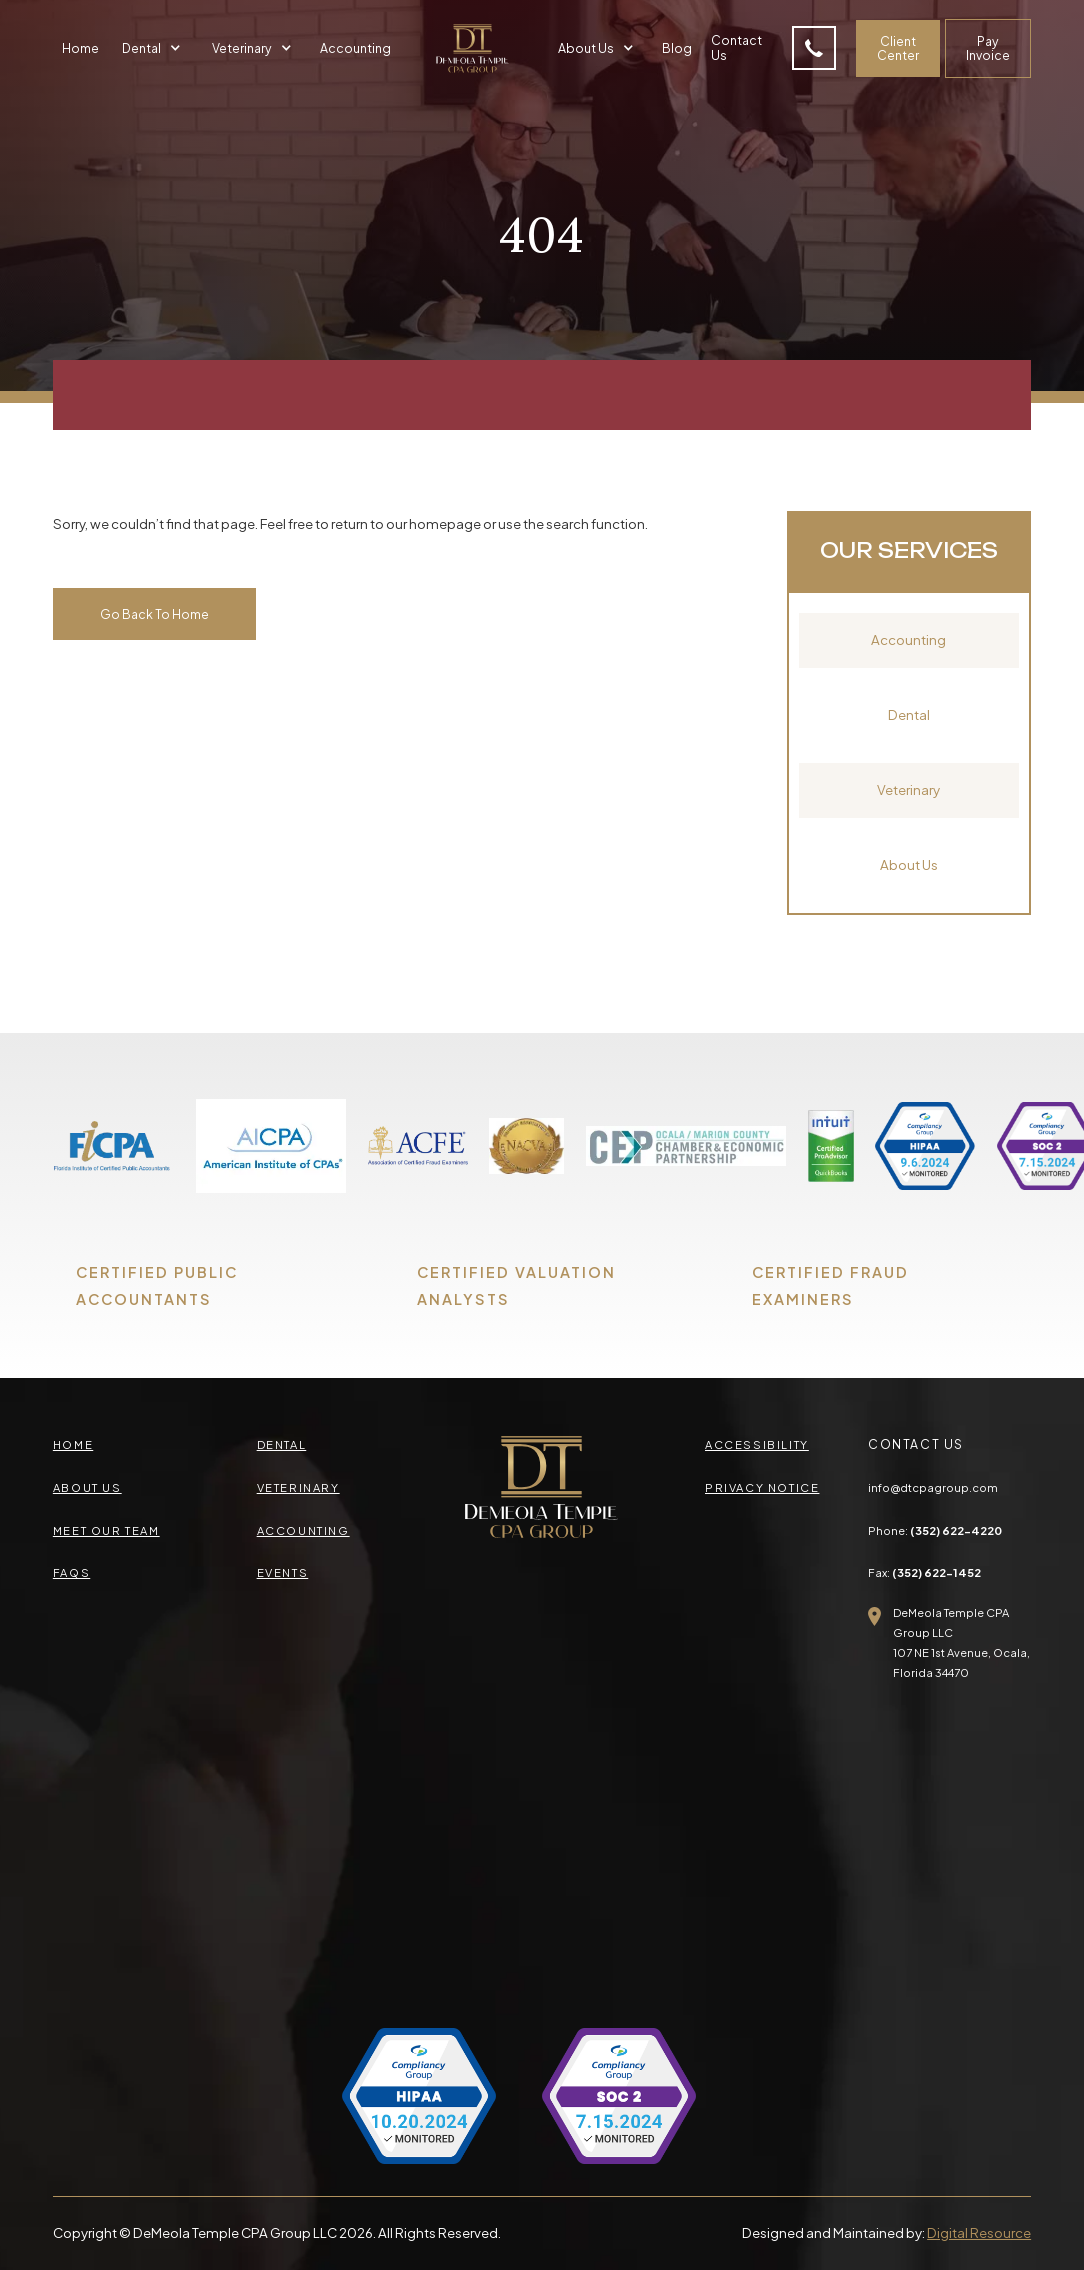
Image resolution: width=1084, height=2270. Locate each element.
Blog (677, 48)
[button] (154, 48)
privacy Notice (762, 1487)
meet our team (106, 1530)
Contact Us (736, 47)
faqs (71, 1572)
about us (87, 1487)
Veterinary (908, 789)
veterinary (298, 1487)
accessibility (757, 1444)
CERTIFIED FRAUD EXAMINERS (830, 1285)
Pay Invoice (988, 48)
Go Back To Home (154, 614)
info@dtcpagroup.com (933, 1487)
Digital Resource (979, 2232)
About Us (909, 864)
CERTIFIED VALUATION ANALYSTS (516, 1285)
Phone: (935, 1530)
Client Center (898, 48)
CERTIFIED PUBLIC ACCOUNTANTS (157, 1285)
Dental (909, 714)
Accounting (355, 48)
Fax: (924, 1572)
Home (80, 48)
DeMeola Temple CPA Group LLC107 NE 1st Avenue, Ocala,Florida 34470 (961, 1642)
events (283, 1572)
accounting (303, 1530)
